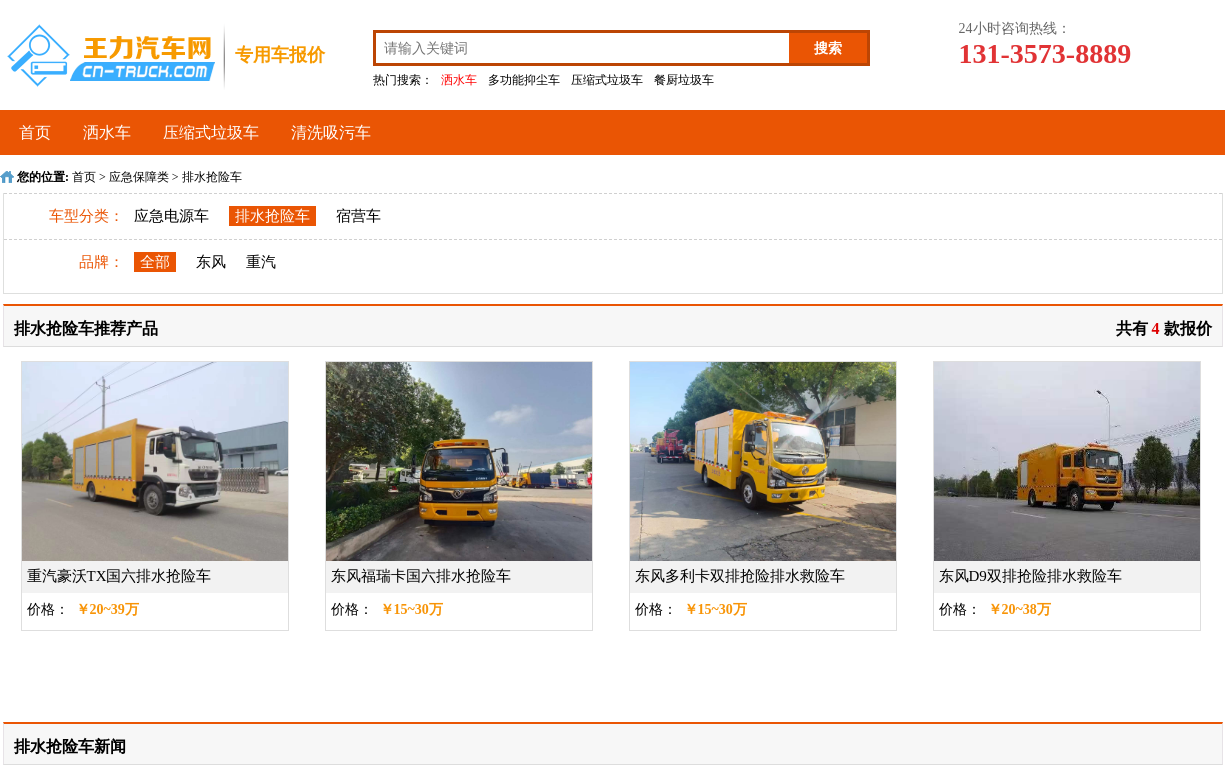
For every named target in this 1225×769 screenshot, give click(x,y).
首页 (35, 132)
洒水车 (459, 80)
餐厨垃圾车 (684, 80)
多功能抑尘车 (524, 80)
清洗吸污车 (331, 132)
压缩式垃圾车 (607, 80)
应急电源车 (171, 216)
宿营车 (358, 216)
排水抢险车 (212, 177)
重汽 (261, 262)
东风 (211, 262)
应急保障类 (139, 177)
